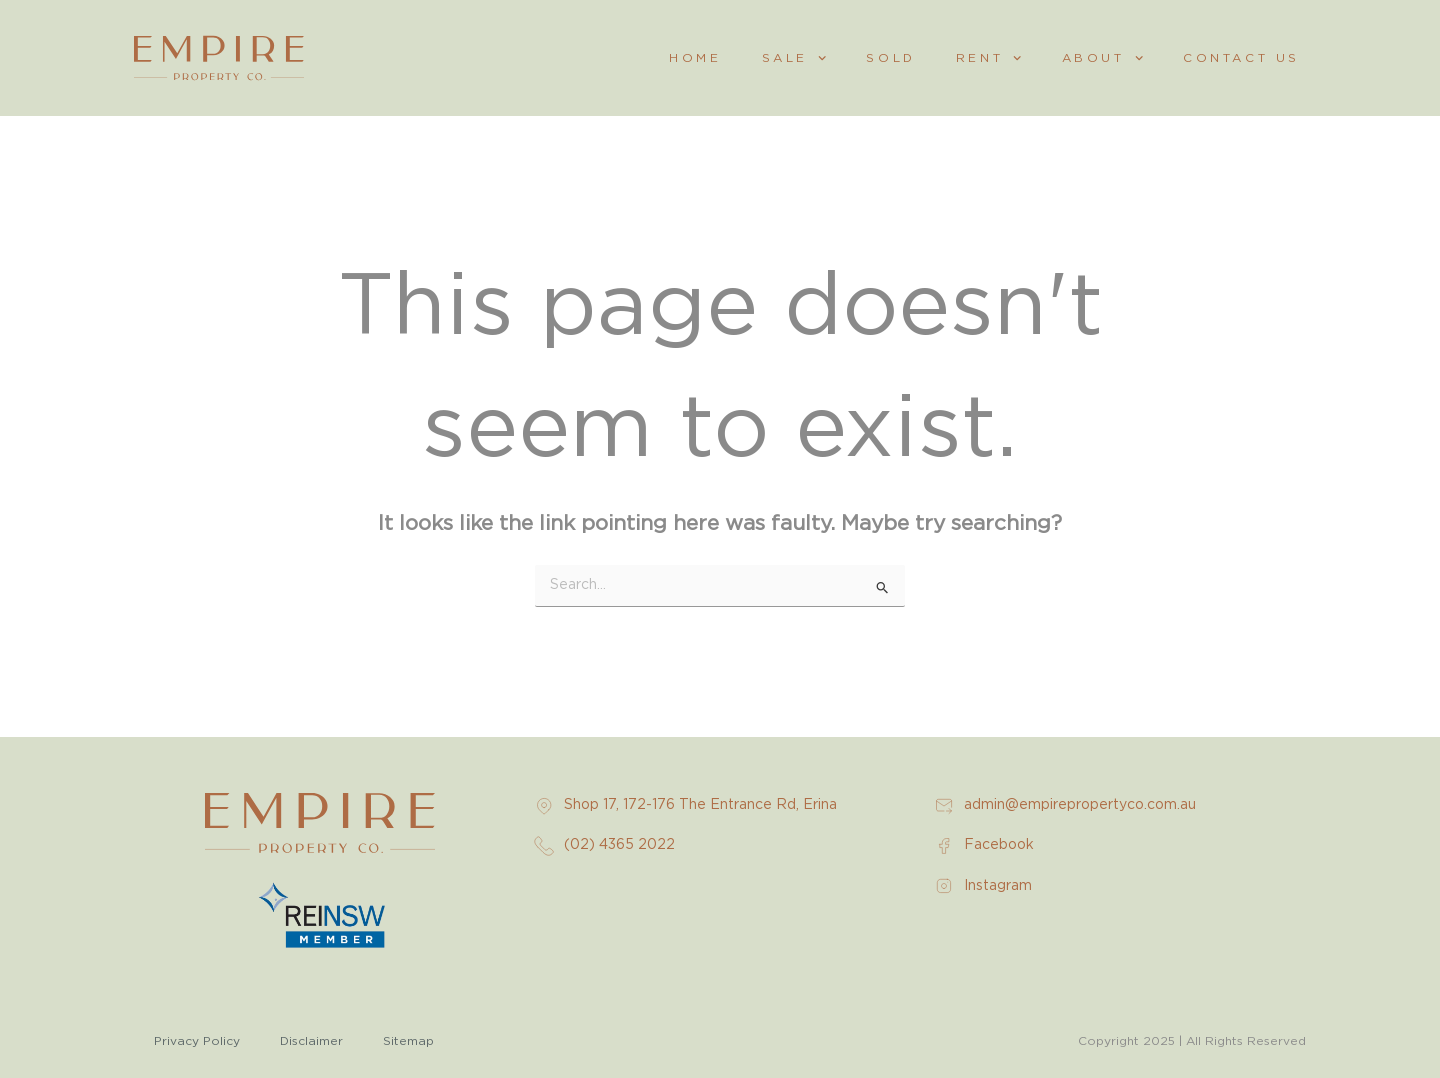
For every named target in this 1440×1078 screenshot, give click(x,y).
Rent (989, 58)
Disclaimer (311, 1041)
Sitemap (408, 1041)
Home (695, 58)
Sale (794, 58)
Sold (890, 58)
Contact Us (1241, 58)
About (1102, 58)
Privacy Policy (197, 1041)
